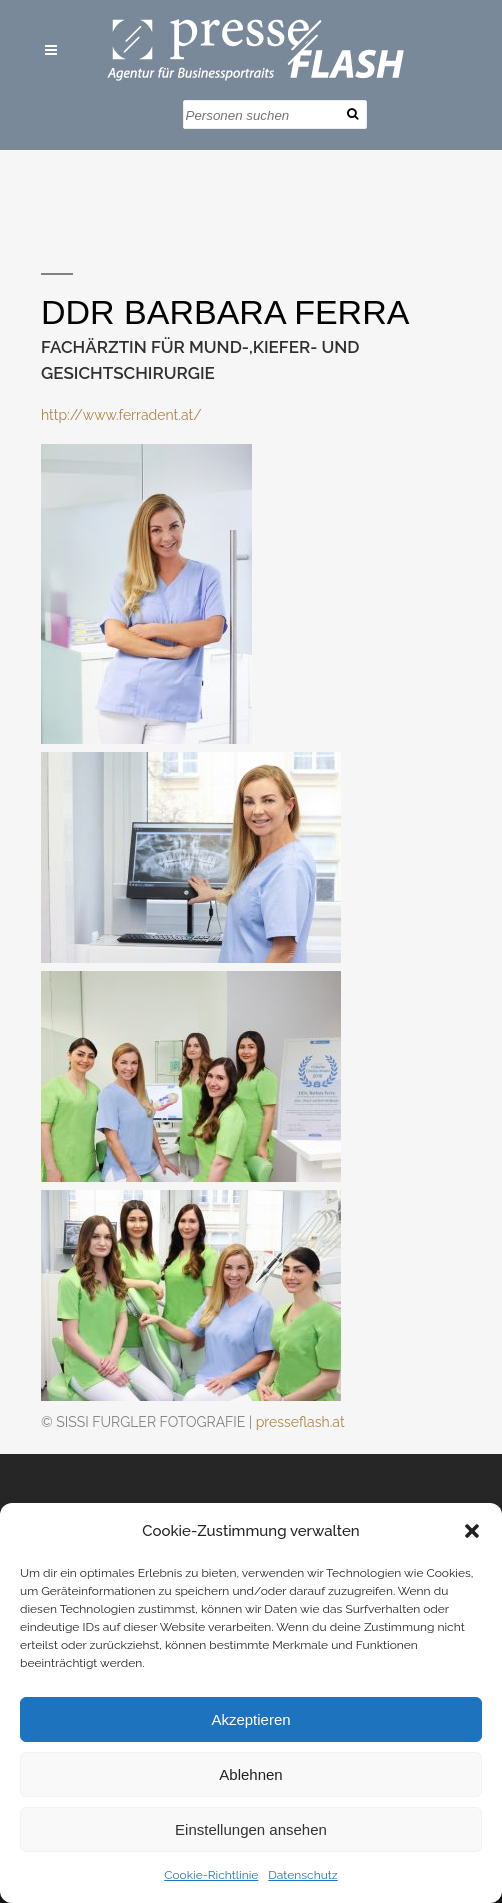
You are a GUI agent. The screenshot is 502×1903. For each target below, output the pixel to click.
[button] (472, 1531)
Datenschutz (302, 1875)
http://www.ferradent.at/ (121, 415)
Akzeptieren (250, 1719)
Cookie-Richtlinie (211, 1875)
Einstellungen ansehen (251, 1829)
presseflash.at (300, 1422)
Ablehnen (250, 1774)
